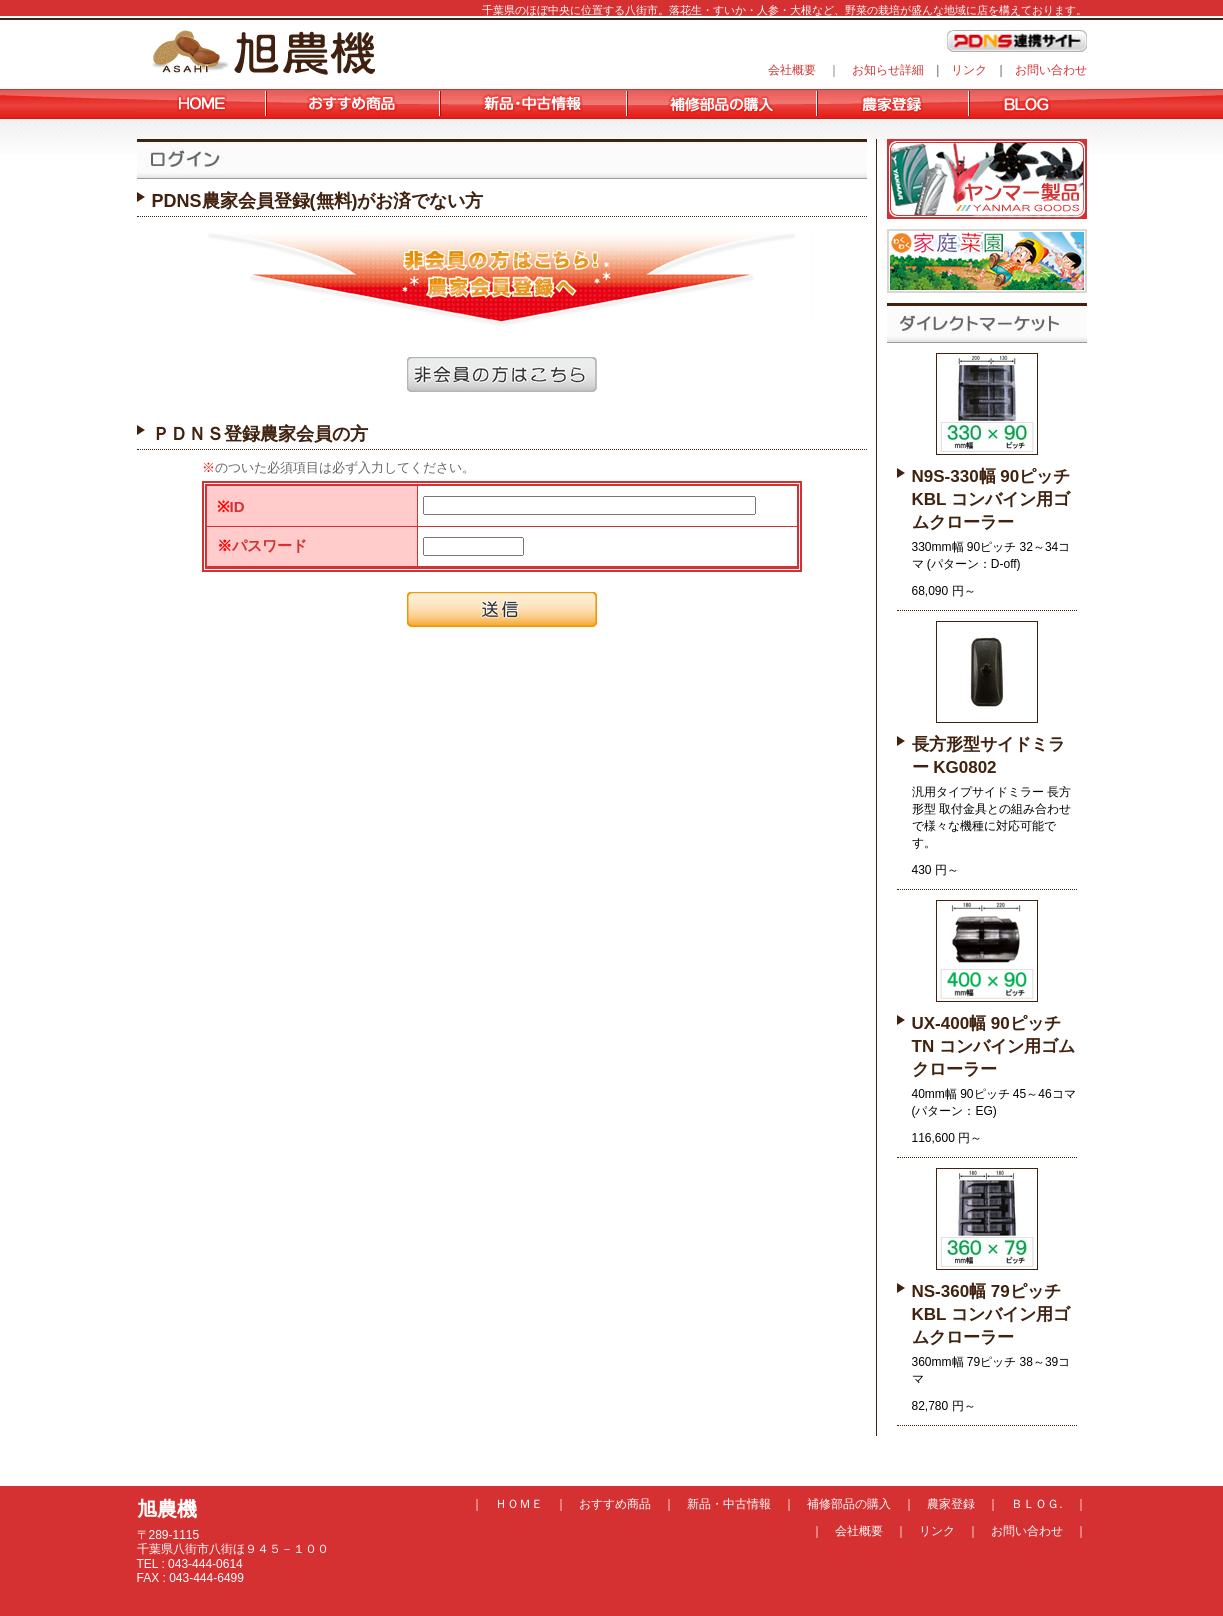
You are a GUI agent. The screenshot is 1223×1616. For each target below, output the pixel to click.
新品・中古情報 (729, 1504)
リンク (969, 70)
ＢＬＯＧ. (1036, 1504)
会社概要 (792, 70)
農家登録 (951, 1504)
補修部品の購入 (849, 1504)
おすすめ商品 (615, 1504)
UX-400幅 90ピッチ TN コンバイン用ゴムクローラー (993, 1046)
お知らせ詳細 (888, 70)
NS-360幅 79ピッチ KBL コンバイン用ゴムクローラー (991, 1314)
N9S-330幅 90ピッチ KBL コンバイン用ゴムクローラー (991, 499)
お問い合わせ (1051, 70)
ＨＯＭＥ (519, 1504)
